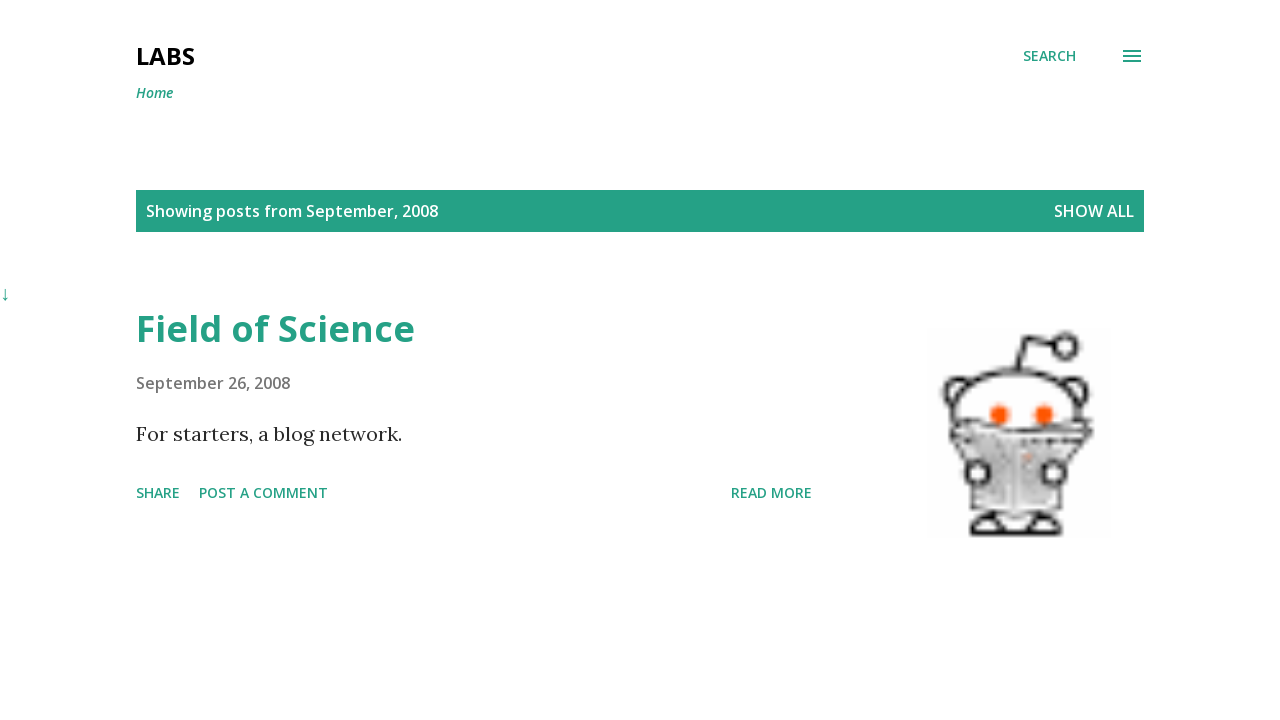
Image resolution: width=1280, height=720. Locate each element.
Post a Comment (263, 492)
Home (154, 92)
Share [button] (158, 492)
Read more (771, 492)
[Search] (1049, 56)
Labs (165, 55)
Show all (1094, 211)
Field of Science (275, 328)
